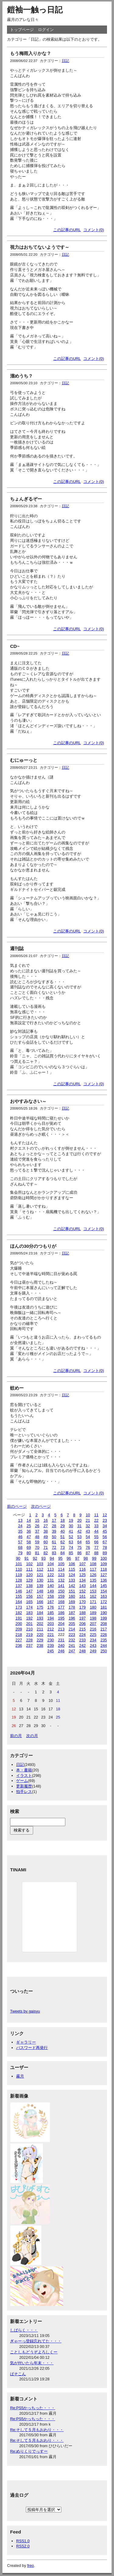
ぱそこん (18, 2374)
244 (103, 1645)
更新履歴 (24, 1786)
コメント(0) (93, 229)
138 (29, 1585)
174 (29, 1607)
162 (93, 1596)
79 (20, 1553)
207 (93, 1623)
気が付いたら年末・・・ (32, 2363)
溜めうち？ (21, 375)
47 (28, 1536)
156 (29, 1596)
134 (82, 1580)
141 (61, 1585)
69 (28, 1547)
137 (19, 1585)
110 (19, 1569)
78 (105, 1547)
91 (26, 1558)
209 (19, 1629)
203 (50, 1623)
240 (61, 1645)
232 (72, 1640)
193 (40, 1618)
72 (54, 1547)
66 (96, 1542)
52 (71, 1536)
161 (82, 1596)
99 (94, 1558)
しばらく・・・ (24, 2330)
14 (28, 1520)
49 (45, 1536)
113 (50, 1569)
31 (79, 1526)
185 (50, 1612)
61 (54, 1542)
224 (82, 1634)
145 (103, 1585)
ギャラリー (26, 2042)
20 (79, 1520)
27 (45, 1526)
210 (29, 1629)
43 (88, 1531)
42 (79, 1531)
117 (93, 1569)
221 (50, 1634)
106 (72, 1564)
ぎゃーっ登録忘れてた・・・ (35, 2341)
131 (50, 1580)
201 (29, 1623)
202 (40, 1623)
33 (96, 1526)
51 (62, 1536)
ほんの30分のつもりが (33, 1246)
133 (72, 1580)
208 (103, 1623)
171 (93, 1601)
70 (37, 1547)
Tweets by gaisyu (25, 2011)
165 (29, 1601)
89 (105, 1553)
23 (105, 1520)
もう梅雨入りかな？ (30, 53)
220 (40, 1634)
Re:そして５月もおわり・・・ (37, 2429)
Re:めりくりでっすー (29, 2451)
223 (72, 1634)
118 (103, 1569)
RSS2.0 (22, 2546)
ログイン (46, 29)
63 (71, 1542)
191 (19, 1618)
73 (62, 1547)
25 (28, 1526)
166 (40, 1601)
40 (62, 1531)
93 (43, 1558)
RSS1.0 (22, 2541)
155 (19, 1596)
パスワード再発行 (32, 2047)
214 (72, 1629)
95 (60, 1558)
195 (61, 1618)
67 (105, 1542)
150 (61, 1591)
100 (103, 1558)
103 (40, 1564)
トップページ (22, 29)
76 (88, 1547)
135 (93, 1580)
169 (72, 1601)
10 (88, 1515)
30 (71, 1526)
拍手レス (24, 1791)
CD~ (14, 646)
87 (88, 1553)
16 (45, 1520)
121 (40, 1574)
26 (37, 1526)
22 (96, 1520)
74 (71, 1547)
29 (62, 1526)
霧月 (20, 2076)
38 (45, 1531)
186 (61, 1612)
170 (82, 1601)
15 (37, 1520)
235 (103, 1640)
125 (82, 1574)
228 (29, 1640)
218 (19, 1634)
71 (45, 1547)
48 (37, 1536)
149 (50, 1591)
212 (50, 1629)
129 (29, 1580)
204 (61, 1623)
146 (19, 1591)
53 (79, 1536)
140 (50, 1585)
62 (62, 1542)
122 (50, 1574)
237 (29, 1645)
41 (71, 1531)
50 (54, 1536)
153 (93, 1591)
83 (54, 1553)
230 (50, 1640)
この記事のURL (67, 229)
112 (40, 1569)
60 (45, 1542)
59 (37, 1542)
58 (28, 1542)
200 (19, 1623)
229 (40, 1640)
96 (69, 1558)
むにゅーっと (23, 760)
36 (28, 1531)
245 (50, 1651)
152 (82, 1591)
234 (93, 1640)
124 (72, 1574)
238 (40, 1645)
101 (19, 1564)
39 (54, 1531)
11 (96, 1515)
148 (40, 1591)
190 (103, 1612)
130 (40, 1580)
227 (19, 1640)
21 (88, 1520)
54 (88, 1536)
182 (19, 1612)
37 (37, 1531)
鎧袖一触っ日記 (35, 9)
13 (20, 1520)
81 (37, 1553)
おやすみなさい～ (28, 1101)
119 (19, 1574)
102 (29, 1564)
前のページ (17, 1506)
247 (72, 1651)
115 (72, 1569)
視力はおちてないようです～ (39, 247)
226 (103, 1634)
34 (105, 1526)
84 (62, 1553)
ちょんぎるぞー (26, 498)
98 (86, 1558)
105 (61, 1564)
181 (103, 1607)
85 (71, 1553)
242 (82, 1645)
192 (29, 1618)
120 (29, 1574)
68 (20, 1547)
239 (50, 1645)
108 (93, 1564)
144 (93, 1585)
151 (72, 1591)
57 (20, 1542)
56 (105, 1536)
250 (103, 1651)
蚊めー (17, 1388)
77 (96, 1547)
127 (103, 1574)
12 (105, 1515)
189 (93, 1612)
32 (88, 1526)
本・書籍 (24, 1770)
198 (93, 1618)
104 (50, 1564)
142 (72, 1585)
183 (29, 1612)
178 (72, 1607)
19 (71, 1520)
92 (35, 1558)
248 (82, 1651)
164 (19, 1601)
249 (93, 1651)
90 (18, 1558)
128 (19, 1580)
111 (29, 1569)
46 (20, 1536)
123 (61, 1574)
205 (72, 1623)
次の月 (32, 1735)
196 (72, 1618)
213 (61, 1629)
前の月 (16, 1735)
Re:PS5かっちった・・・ (32, 2408)
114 (61, 1569)
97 (77, 1558)
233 (82, 1640)
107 (82, 1564)
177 (61, 1607)
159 (61, 1596)
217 (103, 1629)
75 (79, 1547)
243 (93, 1645)
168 (61, 1601)
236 (19, 1645)
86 (79, 1553)
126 (93, 1574)
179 (82, 1607)
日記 (65, 61)
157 (40, 1596)
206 (82, 1623)
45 (105, 1531)
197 (82, 1618)
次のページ (41, 1506)
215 (82, 1629)
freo (30, 2565)
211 (40, 1629)
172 (103, 1601)
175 (40, 1607)
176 (50, 1607)
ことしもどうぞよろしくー (33, 2352)
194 (50, 1618)
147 (29, 1591)
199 (103, 1618)
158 (50, 1596)
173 (19, 1607)
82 (45, 1553)
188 (82, 1612)
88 (96, 1553)
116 (82, 1569)
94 (52, 1558)
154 (103, 1591)
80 (28, 1553)
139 (40, 1585)
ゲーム (22, 1780)
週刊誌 (17, 948)
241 (72, 1645)
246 (61, 1651)
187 (72, 1612)
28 (54, 1526)
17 (54, 1520)
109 (103, 1564)
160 (72, 1596)
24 (20, 1526)
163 (103, 1596)
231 (61, 1640)
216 (93, 1629)
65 (88, 1542)
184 (40, 1612)
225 (93, 1634)
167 (50, 1601)
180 (93, 1607)
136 (103, 1580)
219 (29, 1634)
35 (20, 1531)
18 (62, 1520)
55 (96, 1536)
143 (82, 1585)
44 (96, 1531)
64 (79, 1542)
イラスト (24, 1775)
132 (61, 1580)
